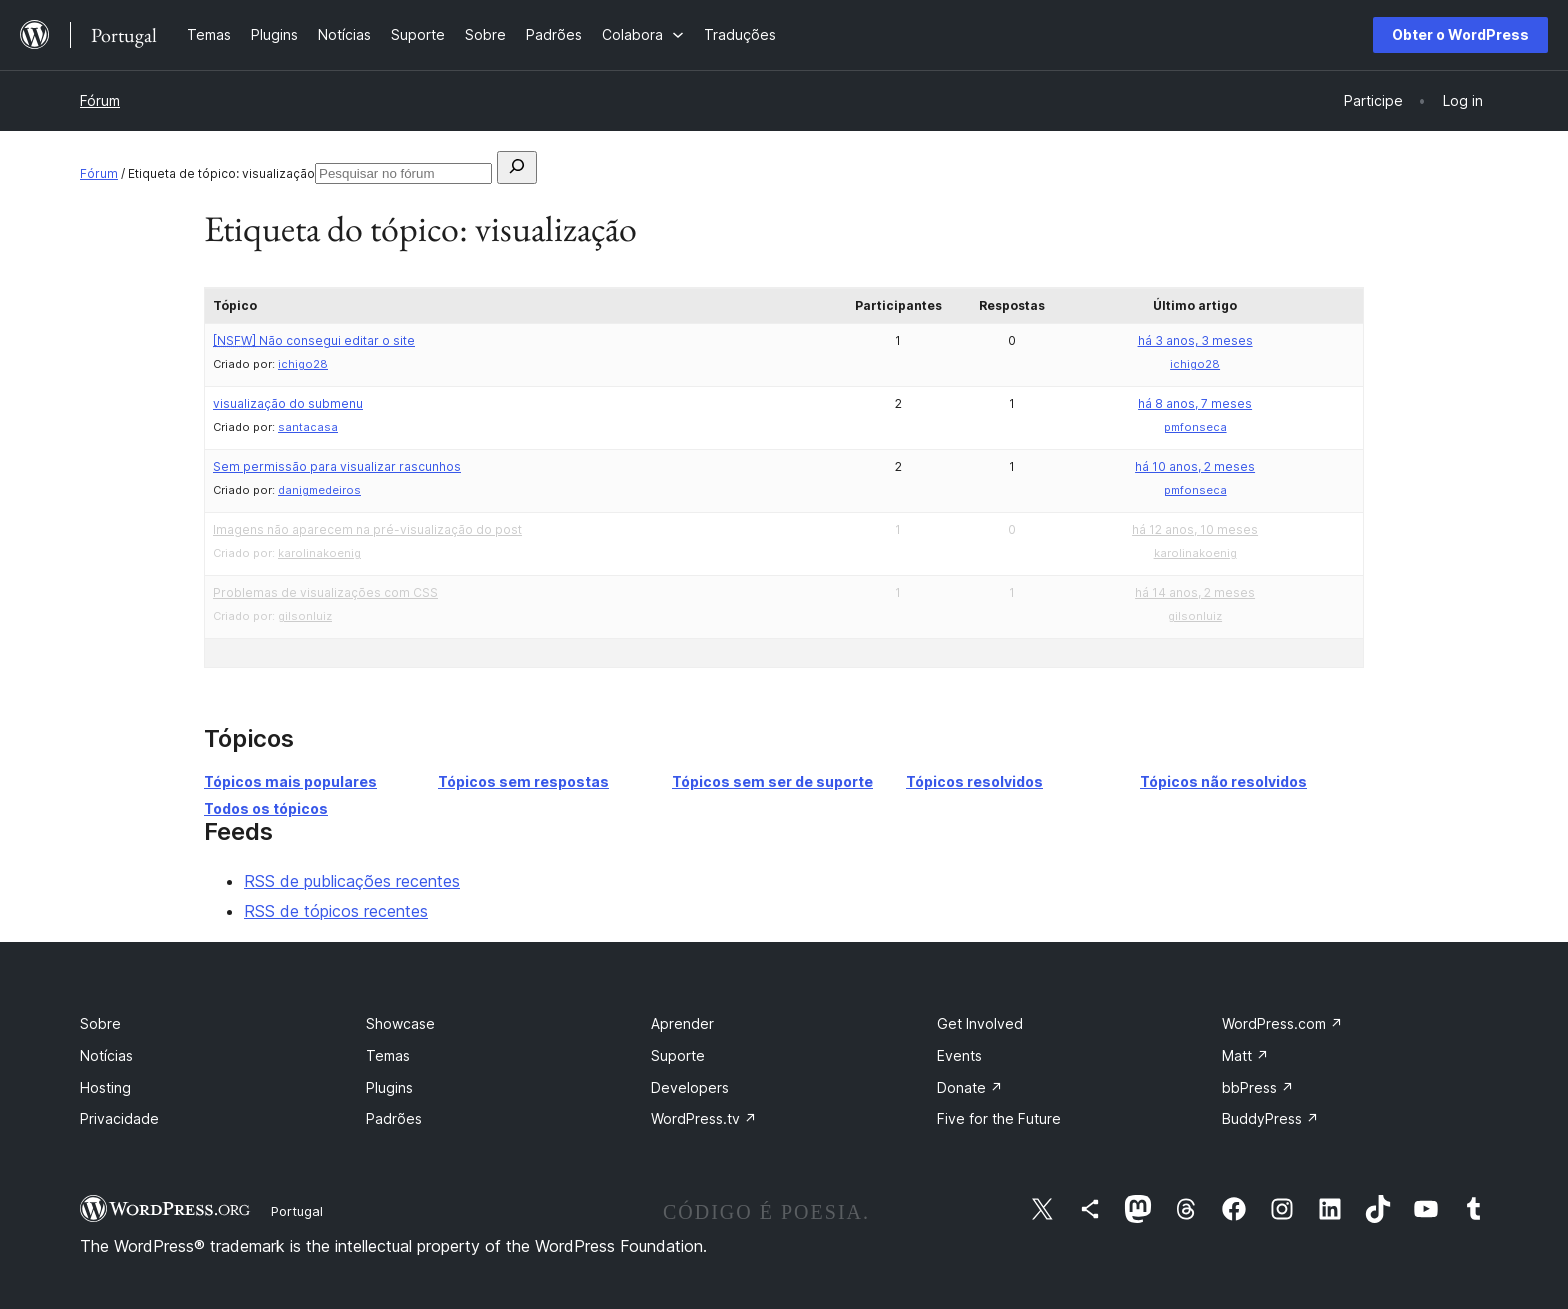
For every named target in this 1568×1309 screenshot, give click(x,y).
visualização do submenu (288, 403)
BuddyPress (1270, 1118)
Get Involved (980, 1023)
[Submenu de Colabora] (643, 34)
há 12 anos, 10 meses (1195, 529)
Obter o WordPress (1460, 34)
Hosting (105, 1087)
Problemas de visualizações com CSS (325, 592)
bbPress (1258, 1087)
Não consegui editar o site (314, 340)
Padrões (394, 1118)
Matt (1245, 1055)
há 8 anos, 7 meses (1195, 403)
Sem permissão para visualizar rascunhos (337, 466)
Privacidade (119, 1118)
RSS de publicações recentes (352, 881)
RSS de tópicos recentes (336, 911)
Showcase (400, 1023)
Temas (388, 1055)
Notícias (106, 1055)
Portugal (297, 1211)
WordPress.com (1282, 1023)
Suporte (678, 1055)
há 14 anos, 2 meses (1195, 592)
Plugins (389, 1087)
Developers (690, 1087)
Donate (970, 1087)
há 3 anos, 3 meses (1195, 340)
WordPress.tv (704, 1118)
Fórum (100, 100)
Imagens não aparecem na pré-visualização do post (367, 529)
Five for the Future (999, 1118)
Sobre (100, 1023)
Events (959, 1055)
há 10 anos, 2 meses (1195, 466)
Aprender (682, 1023)
